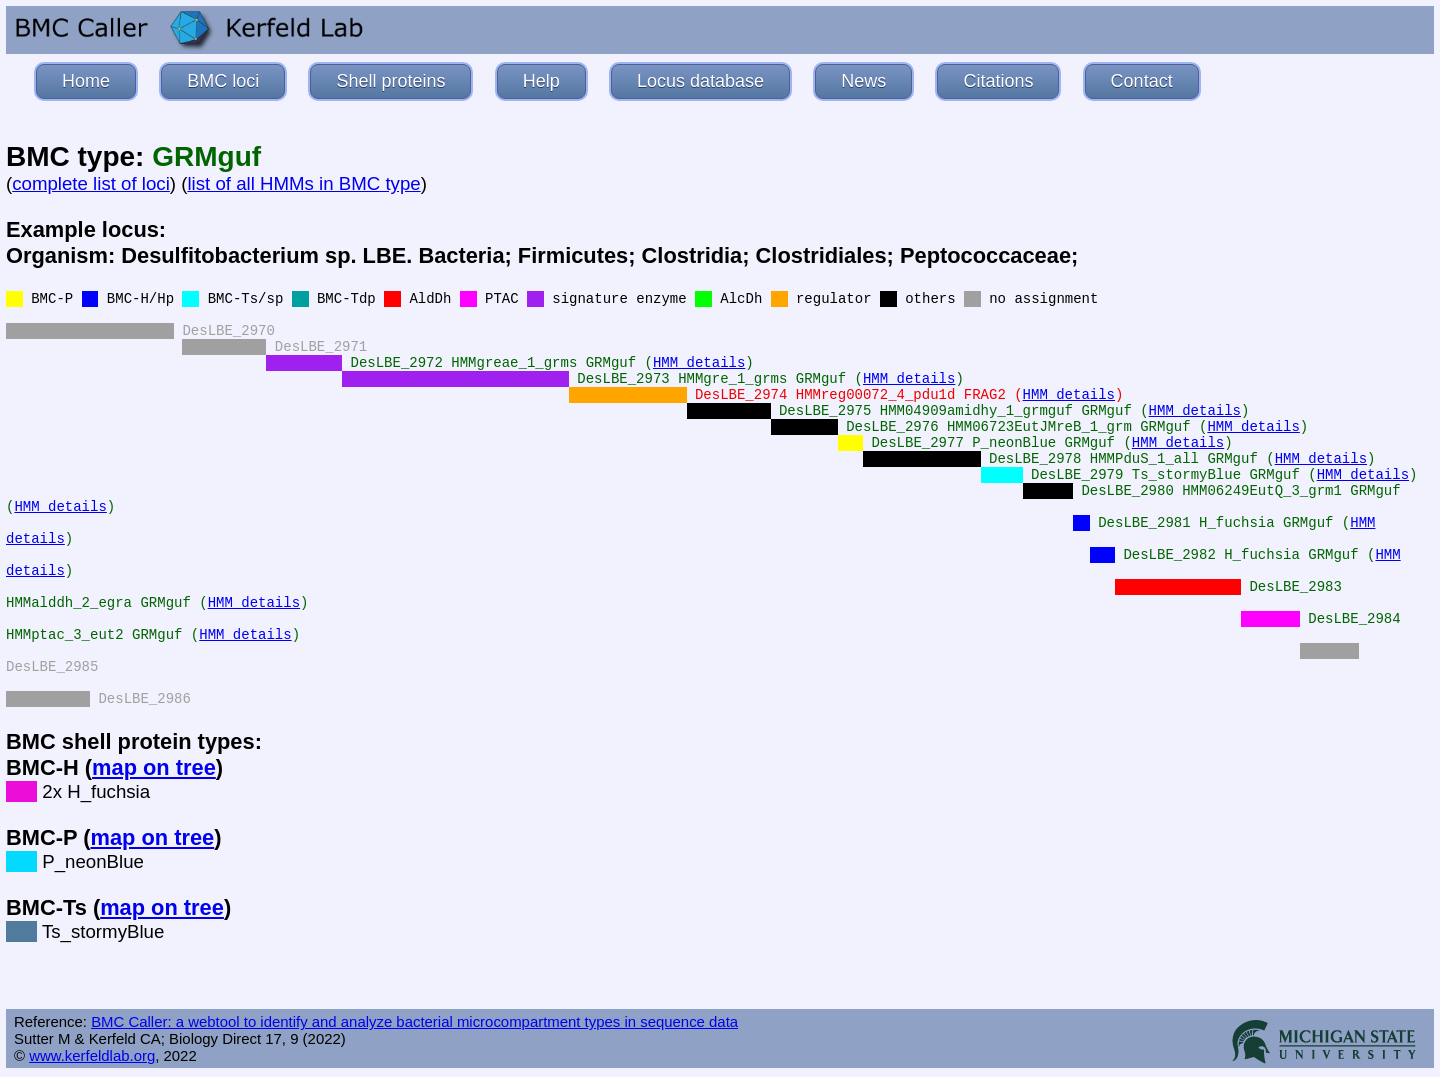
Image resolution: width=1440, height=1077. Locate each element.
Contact (1142, 81)
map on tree (154, 767)
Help (541, 81)
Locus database (700, 81)
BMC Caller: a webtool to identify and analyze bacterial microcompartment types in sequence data (414, 1021)
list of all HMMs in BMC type (303, 183)
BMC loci (223, 81)
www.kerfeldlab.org (92, 1055)
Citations (998, 81)
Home (86, 81)
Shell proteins (390, 81)
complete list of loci (91, 183)
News (863, 81)
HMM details (699, 363)
